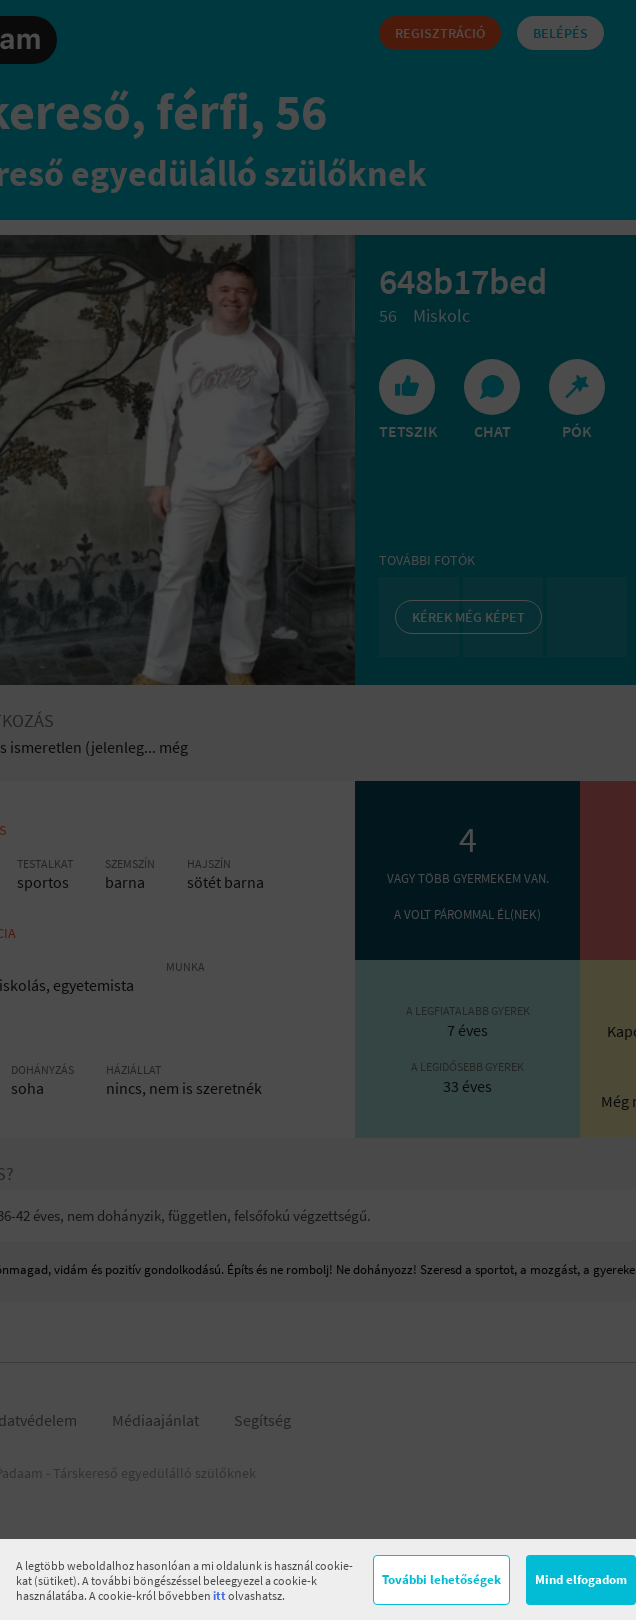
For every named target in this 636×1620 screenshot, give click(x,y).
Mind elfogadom (581, 1579)
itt (219, 1595)
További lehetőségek (441, 1579)
